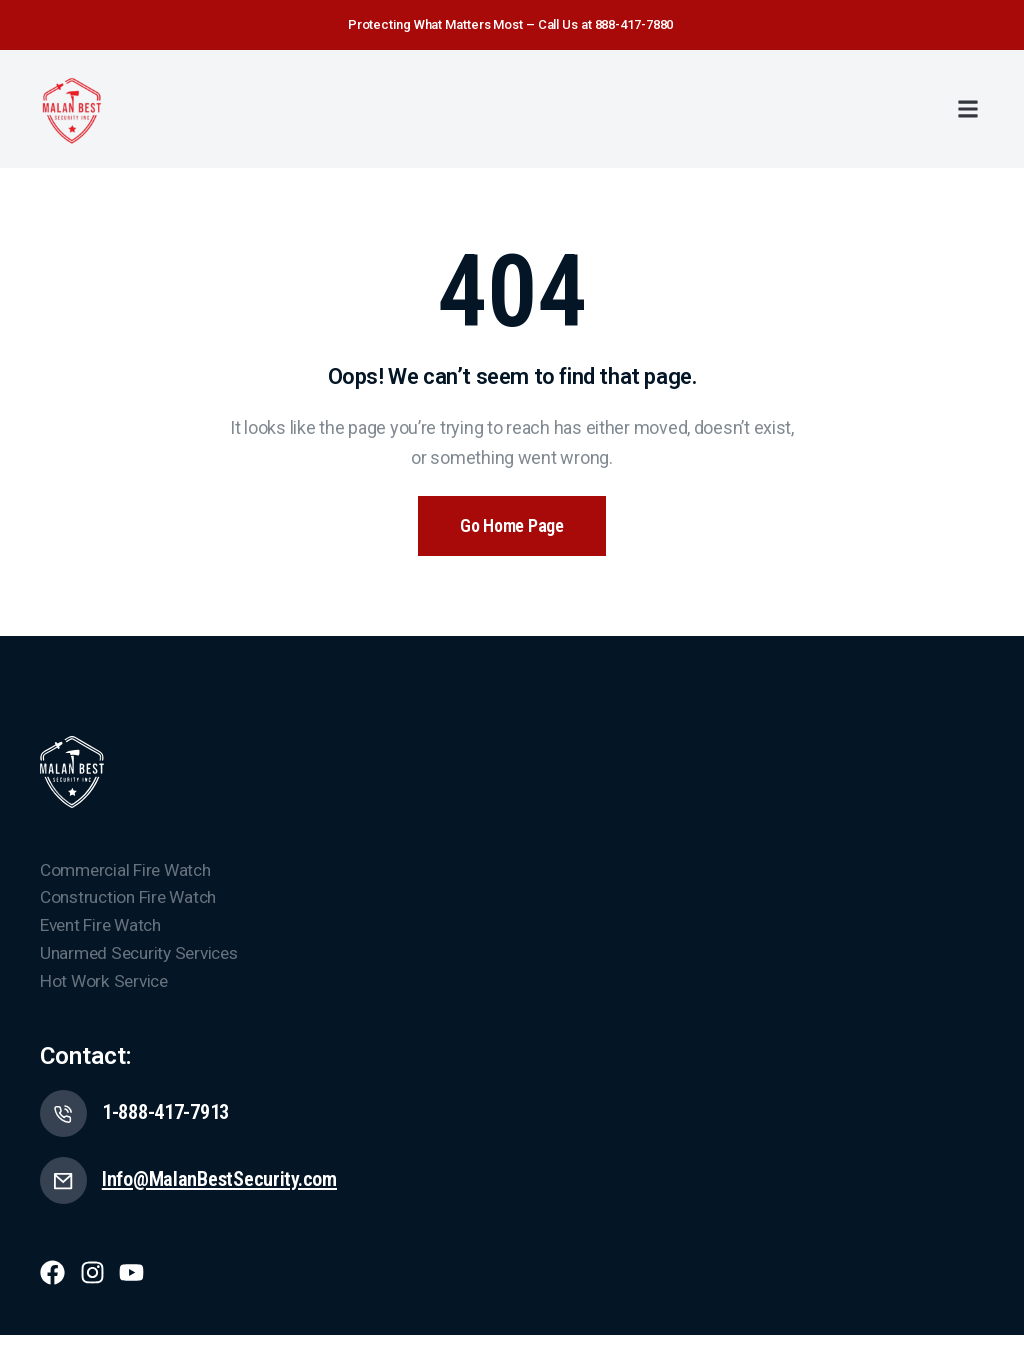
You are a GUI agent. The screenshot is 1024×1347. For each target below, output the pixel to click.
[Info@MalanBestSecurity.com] (65, 1191)
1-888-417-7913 (174, 1119)
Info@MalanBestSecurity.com (230, 1189)
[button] (967, 108)
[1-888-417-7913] (65, 1121)
